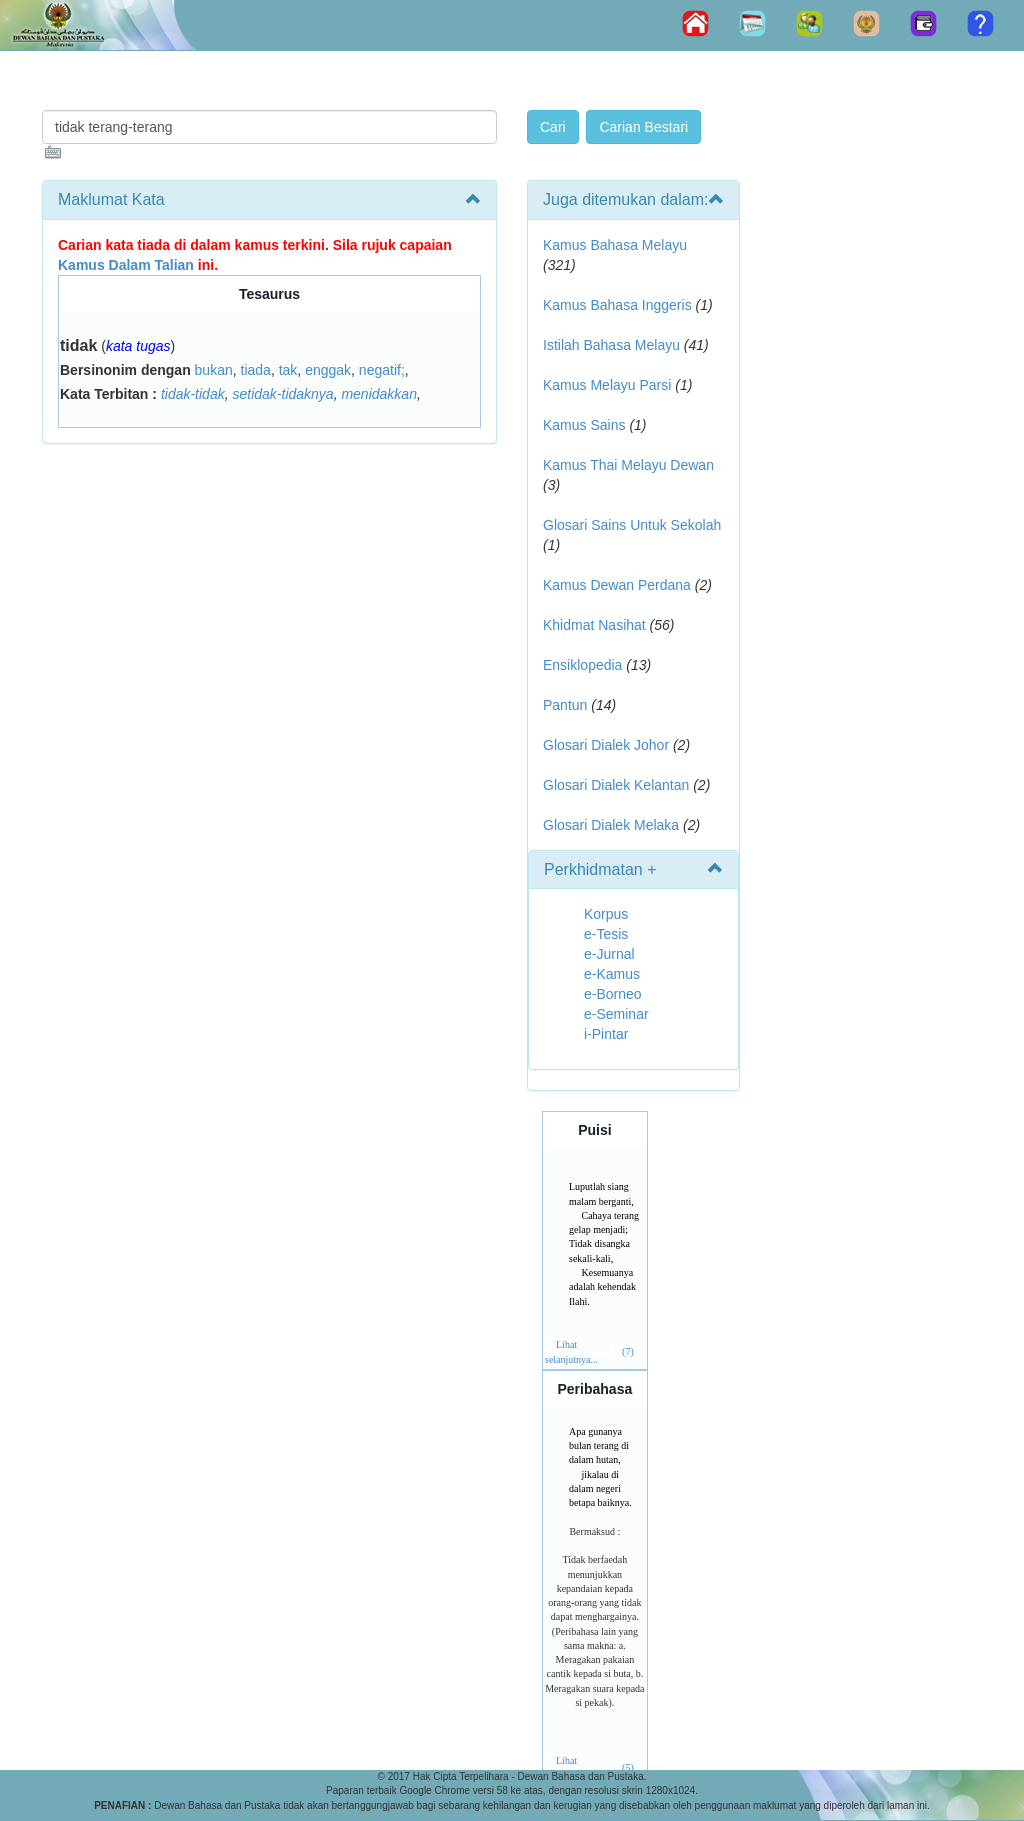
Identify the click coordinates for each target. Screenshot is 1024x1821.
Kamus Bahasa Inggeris (617, 305)
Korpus (606, 914)
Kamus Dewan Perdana (617, 585)
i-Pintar (606, 1034)
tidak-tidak (193, 394)
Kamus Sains (584, 425)
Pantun (565, 705)
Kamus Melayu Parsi (607, 385)
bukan (214, 370)
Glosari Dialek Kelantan (616, 785)
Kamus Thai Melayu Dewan (628, 465)
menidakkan (379, 394)
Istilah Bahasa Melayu (611, 345)
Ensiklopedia (582, 665)
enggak (328, 370)
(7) (628, 1351)
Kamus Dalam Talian (126, 265)
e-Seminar (616, 1014)
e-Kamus (612, 974)
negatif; (382, 370)
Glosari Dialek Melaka (611, 825)
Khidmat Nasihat (594, 625)
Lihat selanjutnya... (571, 1767)
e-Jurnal (609, 954)
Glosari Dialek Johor (606, 745)
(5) (628, 1767)
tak (288, 370)
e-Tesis (606, 934)
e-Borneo (613, 994)
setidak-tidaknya (282, 394)
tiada (256, 370)
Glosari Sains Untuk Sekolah (632, 525)
